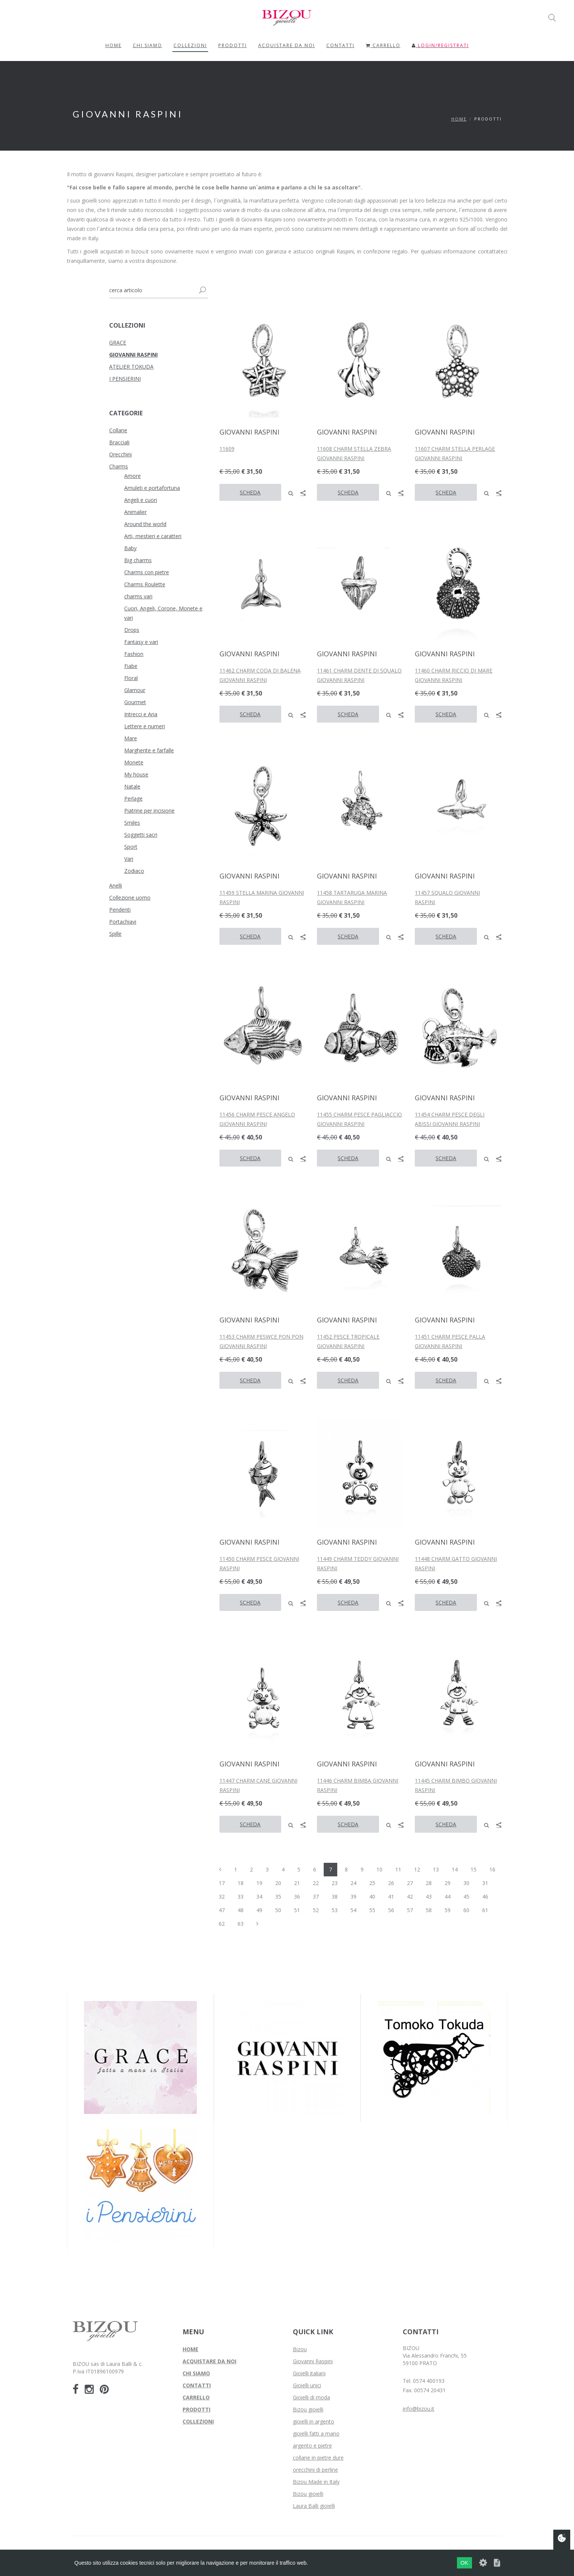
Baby (130, 548)
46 (485, 1896)
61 (485, 1910)
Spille (115, 933)
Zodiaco (134, 870)
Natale (132, 786)
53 (335, 1910)
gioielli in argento (313, 2421)
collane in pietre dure (318, 2457)
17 (222, 1883)
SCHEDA (250, 492)
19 (259, 1883)
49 (259, 1910)
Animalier (135, 512)
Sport (130, 846)
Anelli (115, 885)
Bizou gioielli (308, 2409)
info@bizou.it (418, 2408)
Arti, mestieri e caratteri (152, 536)
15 (473, 1869)
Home (459, 119)
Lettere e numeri (144, 726)
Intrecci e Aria (140, 714)
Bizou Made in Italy (316, 2481)
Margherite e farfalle (149, 750)
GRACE (117, 342)
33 (241, 1896)
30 (466, 1883)
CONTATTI (197, 2385)
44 (448, 1896)
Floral (131, 678)
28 (429, 1883)
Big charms (138, 560)
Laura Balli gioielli (314, 2505)
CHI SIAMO (196, 2373)
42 (410, 1896)
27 (410, 1883)
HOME (190, 2349)
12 (417, 1869)
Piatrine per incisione (149, 810)
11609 (226, 448)
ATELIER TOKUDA (131, 366)
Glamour (134, 690)
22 (316, 1883)
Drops (131, 629)
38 (335, 1896)
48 (241, 1910)
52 (316, 1910)
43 (429, 1896)
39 (353, 1896)
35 (278, 1896)
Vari (128, 858)
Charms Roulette (144, 584)
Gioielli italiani (309, 2373)
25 (372, 1883)
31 (485, 1883)
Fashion (133, 653)
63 (241, 1923)
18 (241, 1883)
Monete (133, 762)
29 (448, 1883)
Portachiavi (122, 921)
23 (335, 1883)
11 (398, 1869)
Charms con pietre (146, 572)
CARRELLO (196, 2397)
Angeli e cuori (140, 499)
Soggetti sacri (140, 834)
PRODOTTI (232, 45)
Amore (132, 475)
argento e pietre (312, 2445)
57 (410, 1910)
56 (391, 1910)
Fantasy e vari (141, 641)
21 (297, 1883)
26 (391, 1883)
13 (436, 1869)
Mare (130, 738)
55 (372, 1910)
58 (429, 1910)
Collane (118, 430)
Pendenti (120, 909)
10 (379, 1869)
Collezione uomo (130, 897)
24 (353, 1883)
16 (492, 1869)
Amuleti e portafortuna (152, 487)
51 (297, 1910)
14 (455, 1869)
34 (259, 1896)
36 (297, 1896)
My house (136, 774)
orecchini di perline (315, 2469)
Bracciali (119, 442)
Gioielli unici (307, 2385)
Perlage (133, 798)
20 (278, 1883)
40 (372, 1896)
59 (448, 1910)
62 (222, 1923)
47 (222, 1910)
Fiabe (130, 666)
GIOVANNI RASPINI (133, 354)
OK (464, 2563)
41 (391, 1896)
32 (222, 1896)
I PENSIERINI (125, 378)
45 (466, 1896)
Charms (118, 466)
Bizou (300, 2349)
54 (353, 1910)
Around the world (145, 524)
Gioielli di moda (311, 2397)
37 (316, 1896)
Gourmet (135, 702)
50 (278, 1910)
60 (466, 1910)
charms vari (138, 596)
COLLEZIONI (190, 45)
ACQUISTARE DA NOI (209, 2361)
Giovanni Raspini (313, 2361)
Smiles (132, 822)
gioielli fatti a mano (316, 2433)
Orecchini (120, 454)
